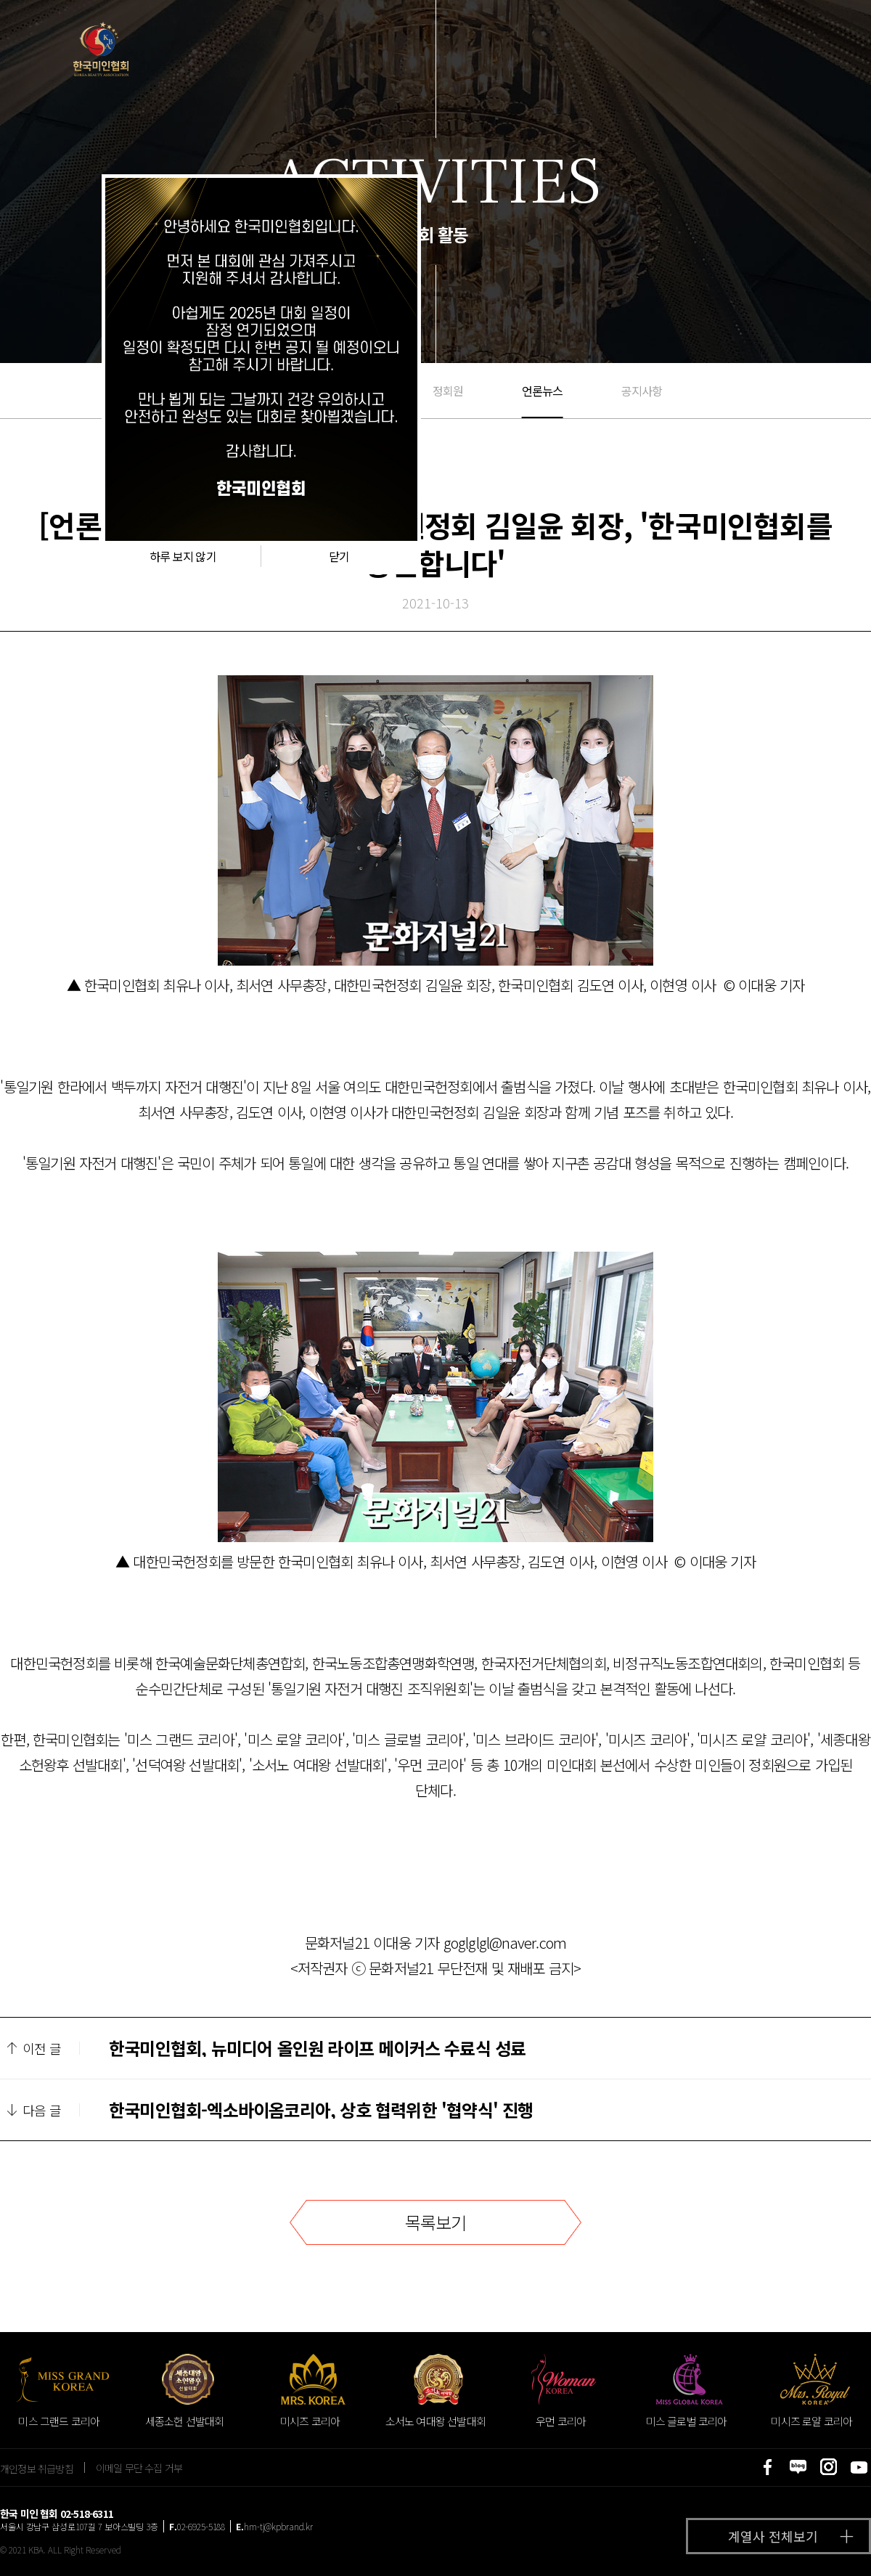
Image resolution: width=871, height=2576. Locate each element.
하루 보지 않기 (183, 556)
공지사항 (642, 390)
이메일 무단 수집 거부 (139, 2468)
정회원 (448, 390)
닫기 (339, 556)
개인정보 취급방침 (36, 2468)
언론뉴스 (542, 390)
